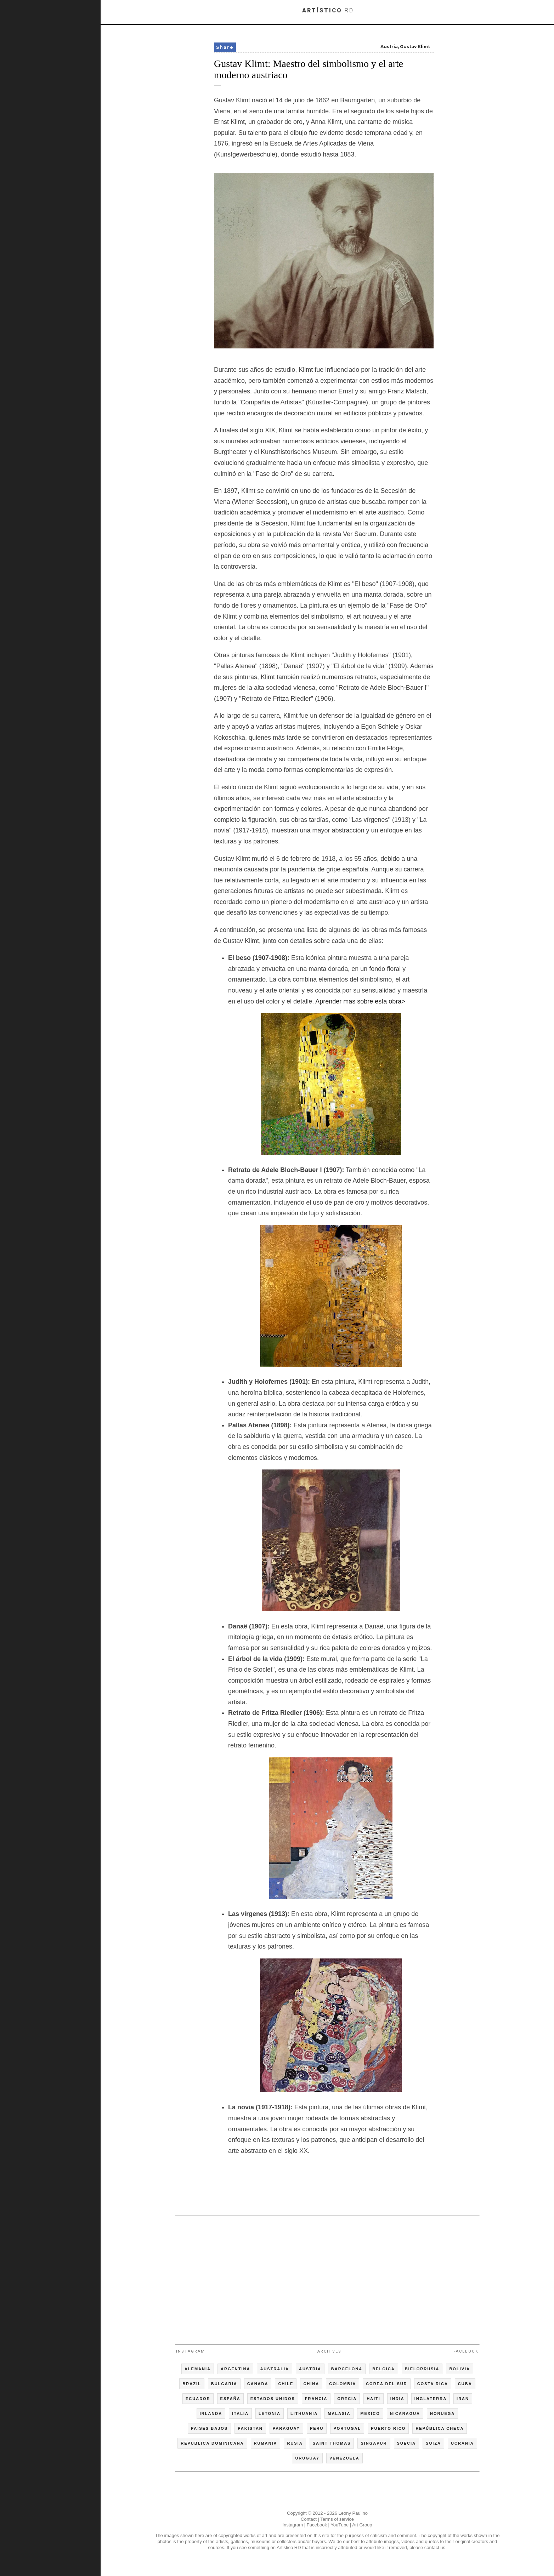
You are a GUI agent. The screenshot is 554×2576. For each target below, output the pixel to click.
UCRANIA (462, 2443)
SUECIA (406, 2443)
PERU (317, 2428)
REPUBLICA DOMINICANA (212, 2443)
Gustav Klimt (415, 46)
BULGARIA (224, 2384)
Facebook (466, 2351)
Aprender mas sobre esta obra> (360, 1001)
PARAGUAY (286, 2428)
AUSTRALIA (274, 2369)
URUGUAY (307, 2458)
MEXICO (370, 2413)
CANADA (257, 2384)
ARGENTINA (235, 2369)
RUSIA (295, 2443)
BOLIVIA (459, 2369)
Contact (309, 2519)
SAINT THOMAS (332, 2443)
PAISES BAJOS (209, 2428)
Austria (389, 46)
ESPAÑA (230, 2398)
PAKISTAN (250, 2428)
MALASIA (339, 2413)
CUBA (465, 2384)
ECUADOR (198, 2398)
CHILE (285, 2384)
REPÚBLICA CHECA (440, 2428)
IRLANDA (211, 2413)
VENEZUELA (344, 2458)
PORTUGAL (347, 2428)
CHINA (311, 2384)
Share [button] (225, 47)
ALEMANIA (198, 2369)
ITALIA (240, 2413)
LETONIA (270, 2413)
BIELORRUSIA (422, 2369)
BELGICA (383, 2369)
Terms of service (337, 2519)
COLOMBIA (342, 2384)
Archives (329, 2351)
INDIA (397, 2398)
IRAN (463, 2398)
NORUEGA (442, 2413)
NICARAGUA (405, 2413)
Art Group (362, 2524)
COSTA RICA (432, 2384)
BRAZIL (191, 2384)
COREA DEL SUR (386, 2384)
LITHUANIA (304, 2413)
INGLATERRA (430, 2398)
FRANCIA (316, 2398)
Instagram (190, 2351)
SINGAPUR (374, 2443)
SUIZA (433, 2443)
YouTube (339, 2524)
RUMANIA (265, 2443)
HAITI (373, 2398)
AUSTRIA (310, 2369)
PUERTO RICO (388, 2428)
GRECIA (347, 2398)
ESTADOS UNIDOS (272, 2398)
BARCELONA (346, 2369)
